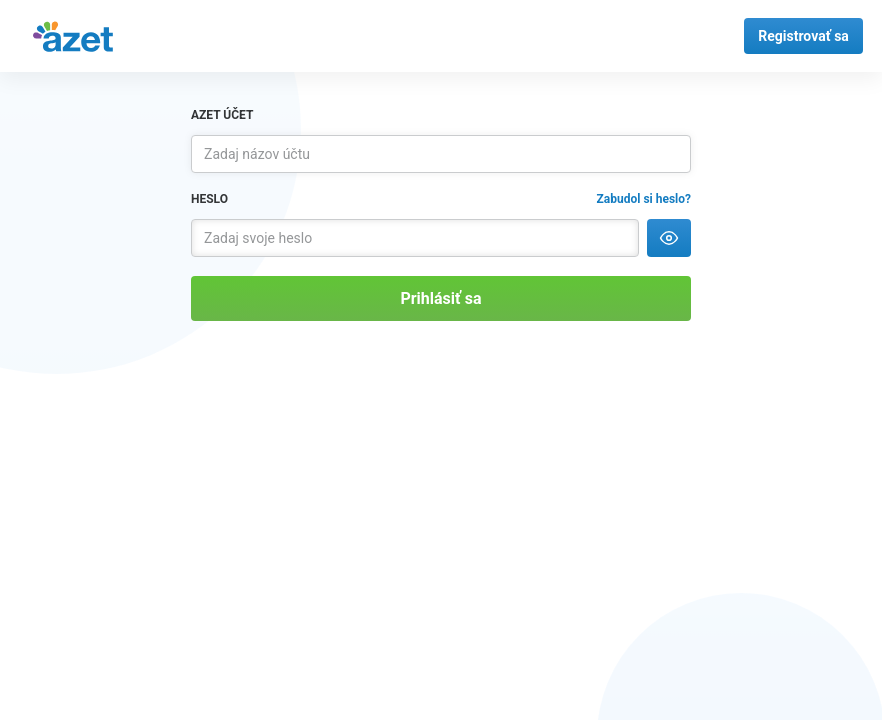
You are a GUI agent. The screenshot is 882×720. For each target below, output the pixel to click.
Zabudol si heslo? (644, 199)
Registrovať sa (803, 36)
